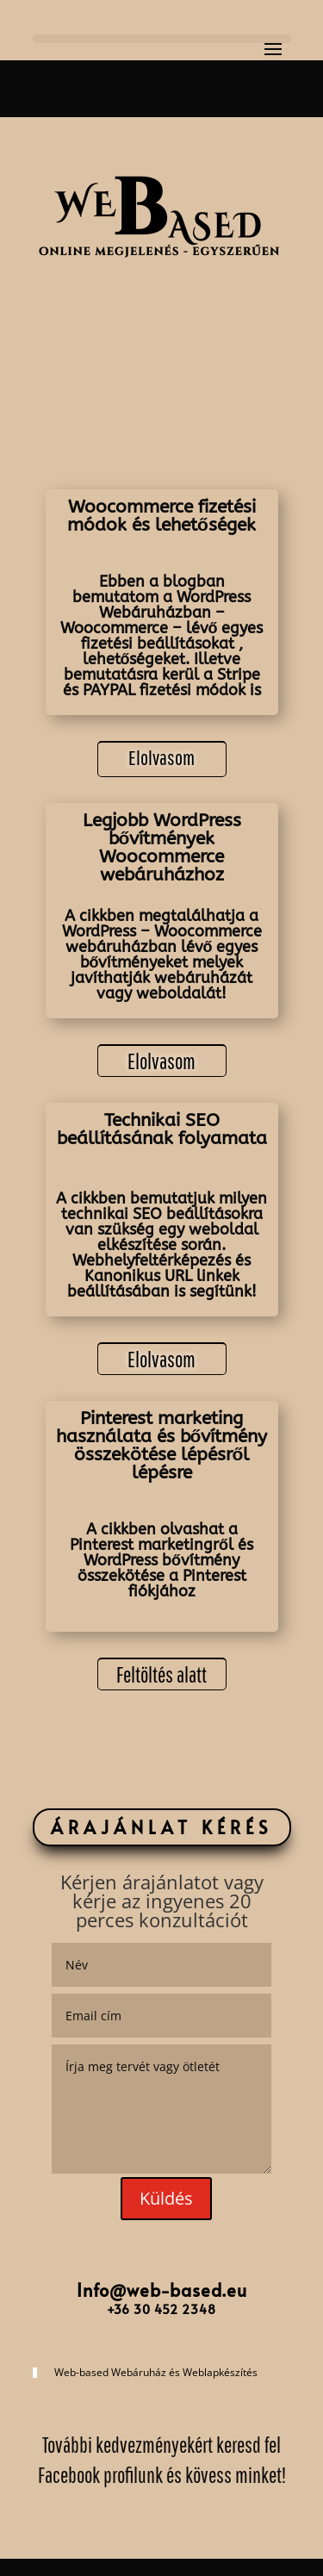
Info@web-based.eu (162, 2290)
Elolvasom (161, 757)
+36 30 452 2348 (161, 2309)
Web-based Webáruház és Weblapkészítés (156, 2372)
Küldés (166, 2198)
